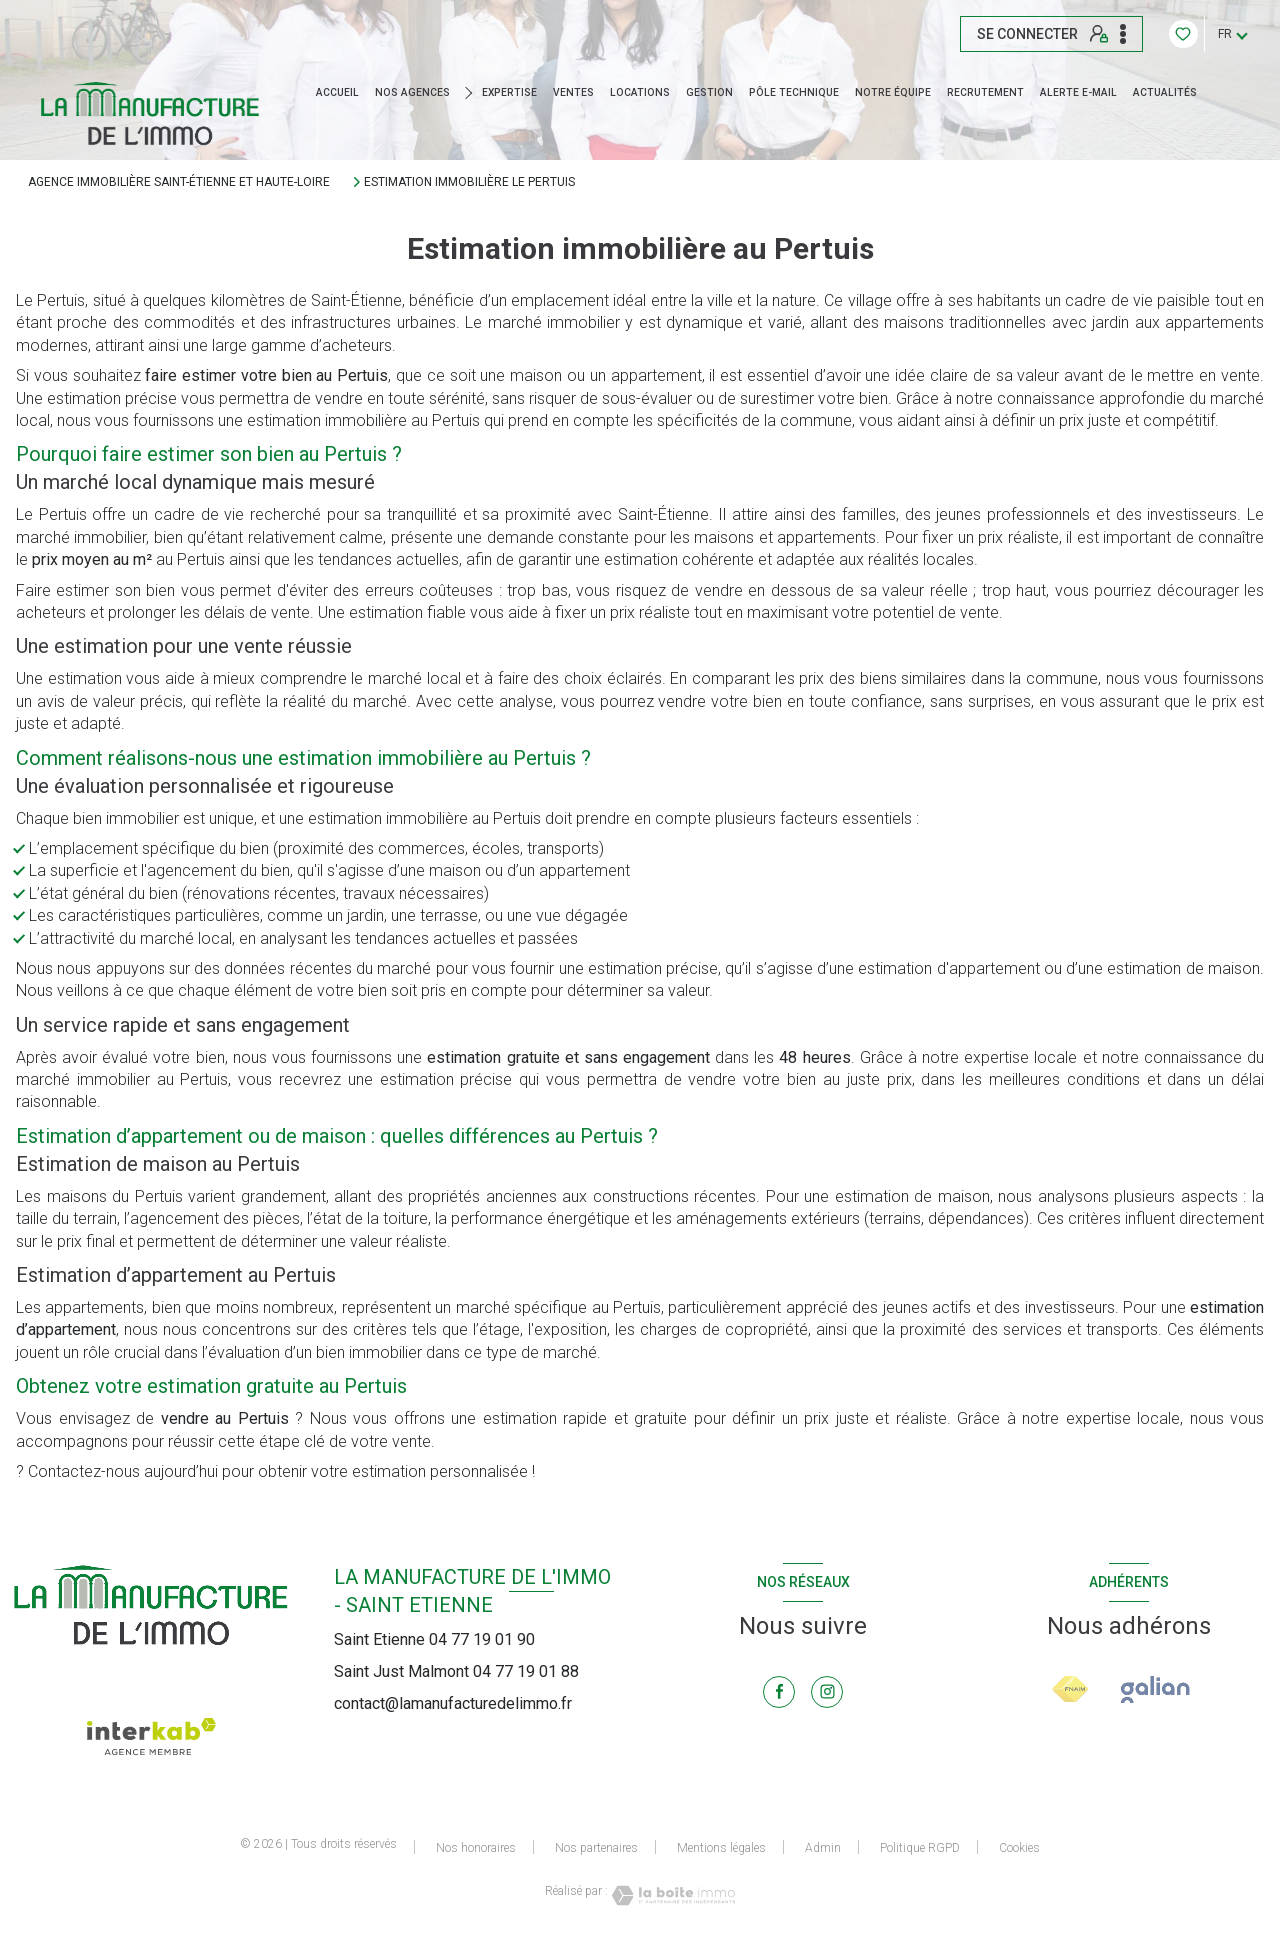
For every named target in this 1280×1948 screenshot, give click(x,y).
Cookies (1019, 1848)
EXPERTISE (509, 93)
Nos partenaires (596, 1848)
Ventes (573, 93)
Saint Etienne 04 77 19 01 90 (434, 1639)
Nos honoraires (476, 1848)
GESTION (709, 93)
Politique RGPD (920, 1848)
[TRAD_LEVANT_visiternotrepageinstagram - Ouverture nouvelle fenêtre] (827, 1692)
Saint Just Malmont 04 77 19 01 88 (456, 1671)
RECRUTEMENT (985, 93)
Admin (823, 1848)
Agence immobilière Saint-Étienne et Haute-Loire (179, 182)
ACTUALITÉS (1165, 93)
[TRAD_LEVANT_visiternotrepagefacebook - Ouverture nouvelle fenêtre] (779, 1692)
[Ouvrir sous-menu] (472, 93)
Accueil (337, 93)
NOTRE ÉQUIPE (893, 93)
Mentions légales (721, 1848)
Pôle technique (794, 93)
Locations (640, 93)
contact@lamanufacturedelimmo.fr (453, 1703)
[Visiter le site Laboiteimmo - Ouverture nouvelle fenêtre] (672, 1895)
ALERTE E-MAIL (1078, 93)
